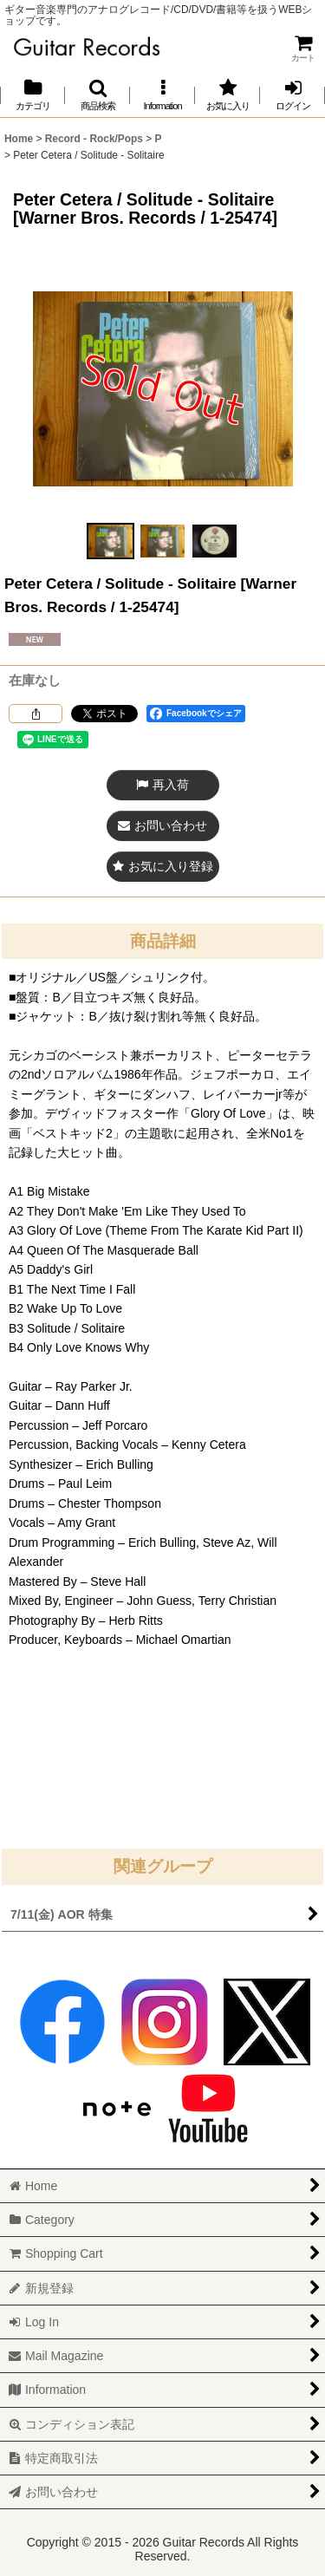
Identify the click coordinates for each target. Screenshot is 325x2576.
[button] (97, 95)
